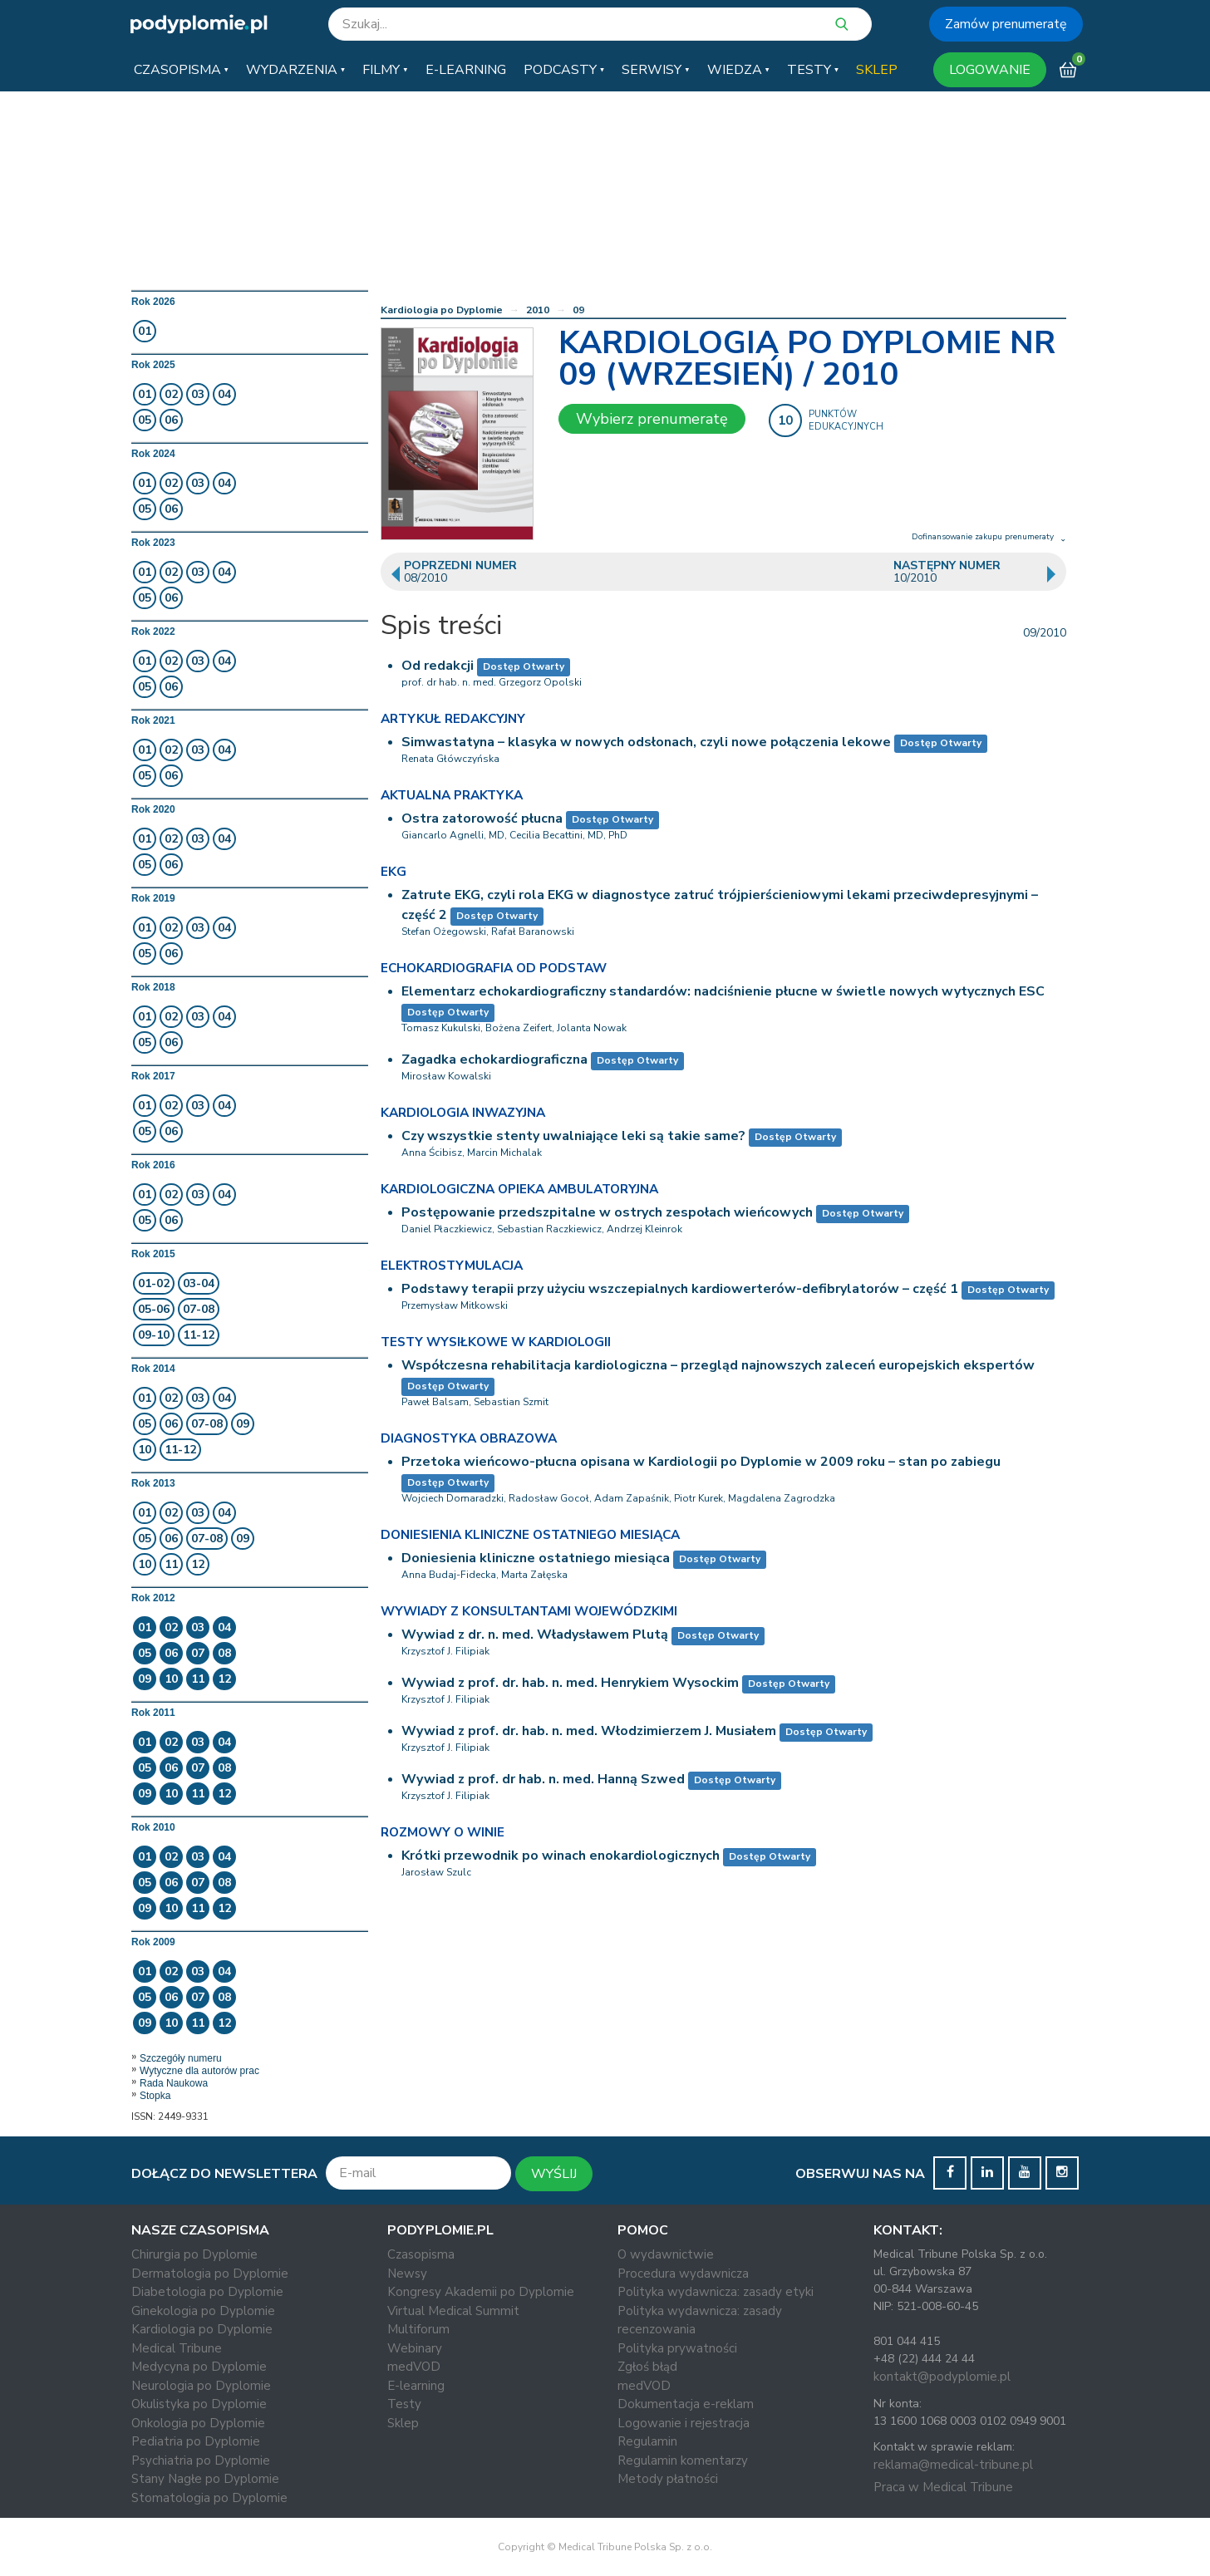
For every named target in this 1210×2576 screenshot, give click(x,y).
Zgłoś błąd (647, 2366)
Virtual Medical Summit (453, 2311)
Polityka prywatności (677, 2348)
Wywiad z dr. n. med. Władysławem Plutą (534, 1634)
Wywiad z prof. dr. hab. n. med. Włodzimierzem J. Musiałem (588, 1731)
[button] (181, 70)
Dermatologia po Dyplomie (209, 2273)
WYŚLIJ (554, 2174)
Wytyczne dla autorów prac (199, 2071)
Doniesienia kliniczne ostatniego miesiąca (535, 1558)
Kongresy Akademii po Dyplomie (480, 2291)
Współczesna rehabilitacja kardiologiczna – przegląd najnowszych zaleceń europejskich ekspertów (718, 1365)
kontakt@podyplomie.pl (942, 2376)
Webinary (414, 2348)
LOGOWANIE (989, 69)
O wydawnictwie (665, 2254)
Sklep (403, 2423)
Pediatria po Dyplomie (195, 2441)
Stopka (155, 2096)
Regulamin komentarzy (682, 2460)
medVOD (413, 2366)
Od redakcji (437, 665)
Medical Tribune (176, 2348)
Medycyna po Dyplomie (199, 2366)
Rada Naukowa (174, 2083)
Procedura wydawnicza (683, 2273)
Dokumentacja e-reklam (685, 2404)
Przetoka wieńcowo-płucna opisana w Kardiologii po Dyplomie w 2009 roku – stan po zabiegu (701, 1462)
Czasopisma (421, 2254)
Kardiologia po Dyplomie (442, 310)
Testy (404, 2404)
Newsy (407, 2273)
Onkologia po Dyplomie (198, 2423)
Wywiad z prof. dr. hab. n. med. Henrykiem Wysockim (570, 1683)
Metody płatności (667, 2478)
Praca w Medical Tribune (943, 2487)
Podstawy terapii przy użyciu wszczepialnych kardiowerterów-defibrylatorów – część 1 (679, 1289)
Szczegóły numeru (181, 2058)
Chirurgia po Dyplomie (194, 2254)
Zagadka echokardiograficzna (494, 1059)
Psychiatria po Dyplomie (200, 2460)
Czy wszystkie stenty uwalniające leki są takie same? (573, 1136)
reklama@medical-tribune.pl (953, 2464)
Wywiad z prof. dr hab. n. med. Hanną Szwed (543, 1779)
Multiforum (418, 2329)
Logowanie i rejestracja (683, 2423)
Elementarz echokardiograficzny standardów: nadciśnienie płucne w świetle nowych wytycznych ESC (723, 991)
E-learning (416, 2385)
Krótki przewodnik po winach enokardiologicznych (560, 1855)
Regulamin (647, 2441)
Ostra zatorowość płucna (482, 818)
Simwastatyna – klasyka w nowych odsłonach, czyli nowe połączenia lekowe (646, 742)
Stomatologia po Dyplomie (209, 2498)
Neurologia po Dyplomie (201, 2385)
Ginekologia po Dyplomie (203, 2311)
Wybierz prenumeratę (652, 419)
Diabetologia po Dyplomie (207, 2291)
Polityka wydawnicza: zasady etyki (715, 2291)
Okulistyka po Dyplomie (199, 2404)
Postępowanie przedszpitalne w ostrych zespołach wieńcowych (607, 1212)
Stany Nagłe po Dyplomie (205, 2478)
